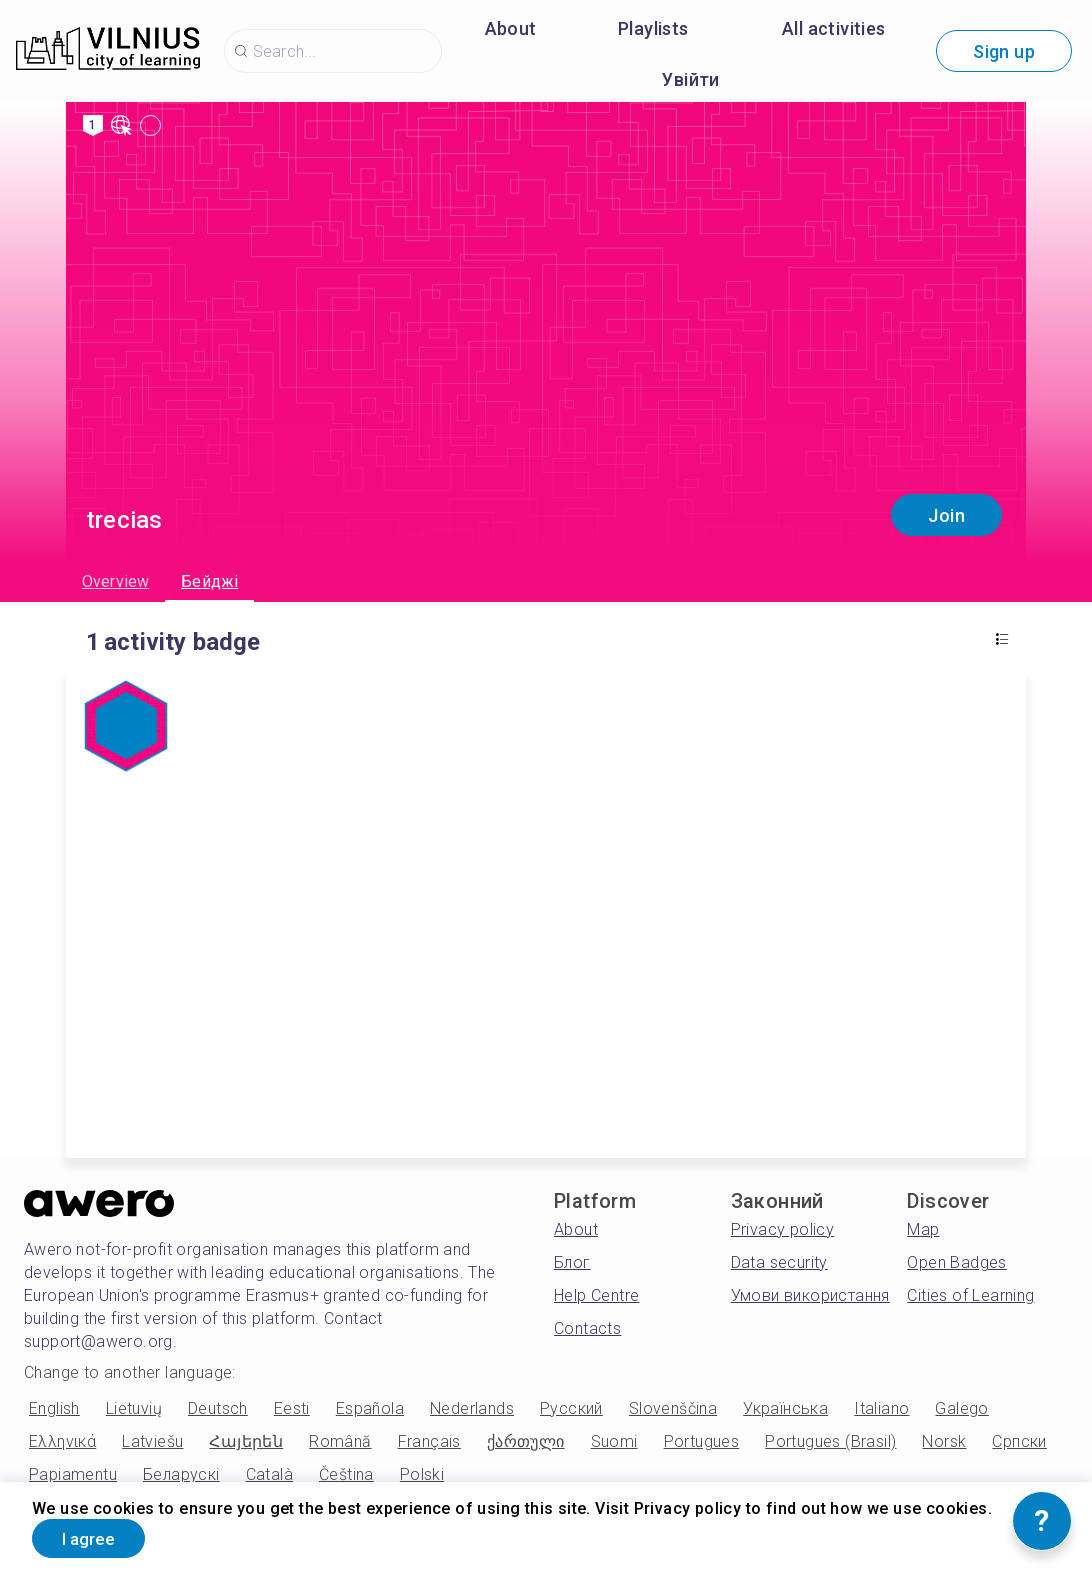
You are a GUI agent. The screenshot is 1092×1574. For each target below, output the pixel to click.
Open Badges (956, 1262)
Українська (785, 1408)
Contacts (587, 1328)
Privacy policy (783, 1229)
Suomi (614, 1441)
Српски (1019, 1441)
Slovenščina (673, 1408)
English (54, 1408)
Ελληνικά (62, 1441)
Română (340, 1441)
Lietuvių (134, 1408)
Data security (779, 1262)
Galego (961, 1408)
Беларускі (181, 1474)
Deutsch (218, 1408)
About (511, 28)
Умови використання (810, 1295)
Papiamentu (73, 1474)
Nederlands (472, 1408)
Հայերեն (246, 1441)
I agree (97, 1537)
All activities (834, 28)
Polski (422, 1474)
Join (946, 515)
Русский (571, 1408)
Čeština (346, 1474)
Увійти (690, 79)
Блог (572, 1262)
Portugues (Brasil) (830, 1441)
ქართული (526, 1441)
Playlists (653, 28)
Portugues (702, 1441)
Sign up (1004, 51)
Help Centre (596, 1295)
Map (923, 1229)
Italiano (881, 1408)
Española (370, 1408)
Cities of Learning (970, 1295)
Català (269, 1474)
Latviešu (152, 1441)
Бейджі (209, 581)
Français (429, 1441)
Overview (115, 581)
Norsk (944, 1441)
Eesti (292, 1408)
